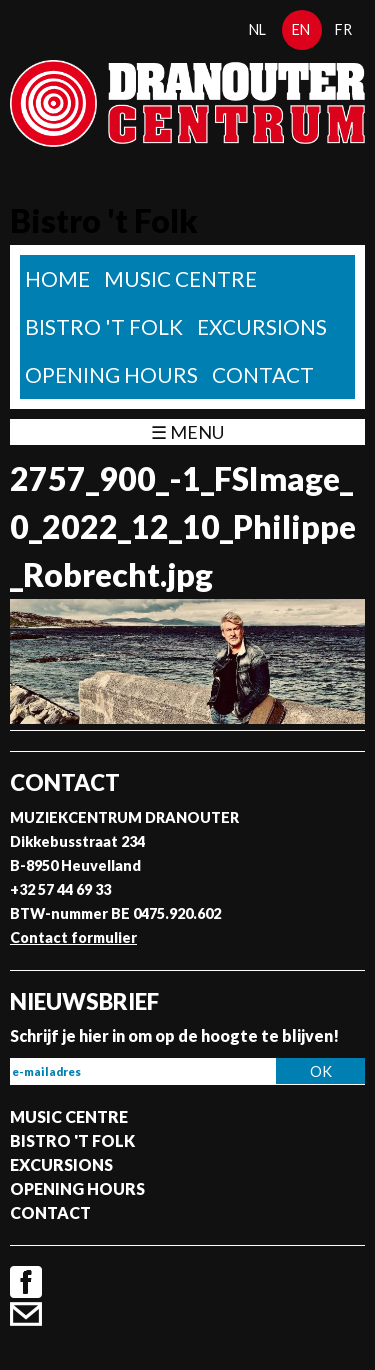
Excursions (262, 326)
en (301, 29)
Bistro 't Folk (104, 326)
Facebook (26, 1282)
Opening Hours (111, 374)
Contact (263, 374)
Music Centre (180, 278)
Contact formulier (73, 937)
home (57, 278)
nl (257, 29)
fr (343, 29)
